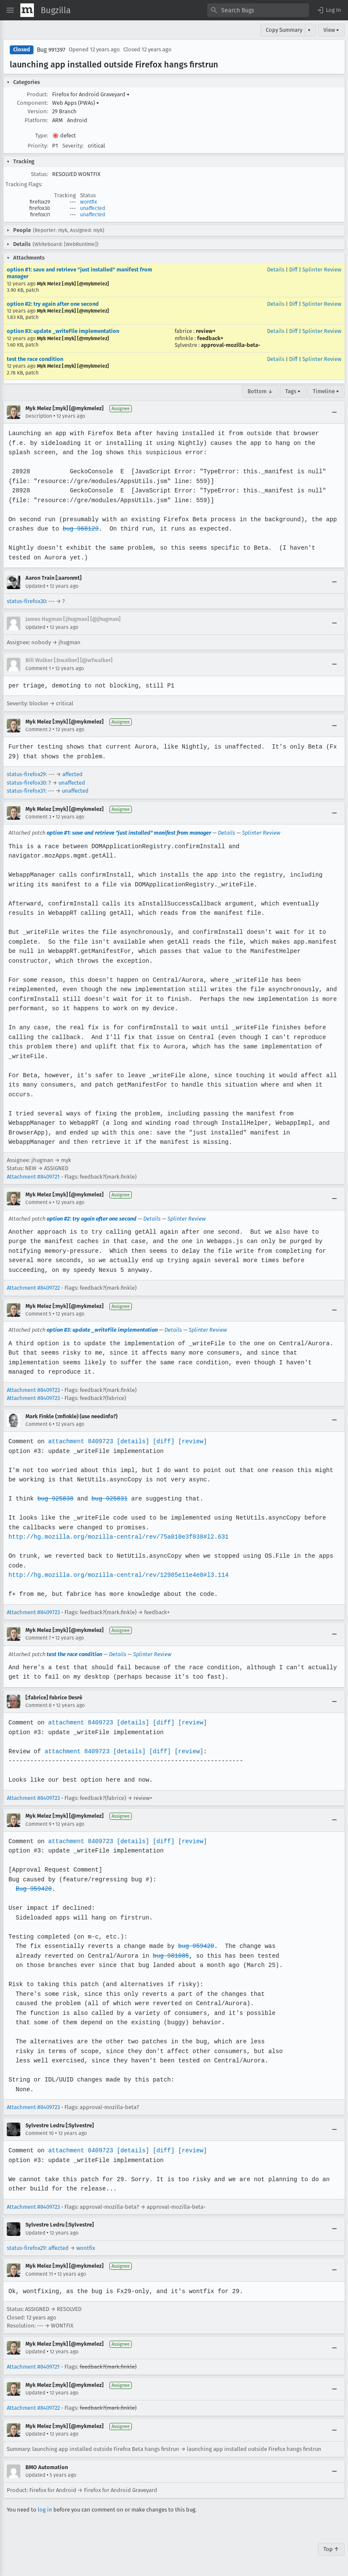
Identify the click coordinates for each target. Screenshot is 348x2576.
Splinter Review (321, 269)
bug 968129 (79, 529)
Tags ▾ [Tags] (293, 391)
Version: (38, 111)
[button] (328, 10)
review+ (206, 331)
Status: (39, 174)
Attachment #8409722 (33, 1288)
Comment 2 (38, 729)
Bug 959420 (33, 1889)
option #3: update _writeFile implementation (63, 331)
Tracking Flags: (24, 184)
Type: (41, 135)
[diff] (161, 1441)
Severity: (73, 145)
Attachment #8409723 (33, 1390)
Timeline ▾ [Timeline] (326, 391)
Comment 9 (38, 1824)
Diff (293, 269)
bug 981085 (169, 1956)
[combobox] (258, 10)
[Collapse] (334, 412)
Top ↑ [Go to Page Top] (331, 2549)
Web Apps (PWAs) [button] (75, 103)
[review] (189, 1441)
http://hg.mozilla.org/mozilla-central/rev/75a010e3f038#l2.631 (117, 1537)
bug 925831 (108, 1499)
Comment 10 (39, 2133)
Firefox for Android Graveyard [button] (91, 94)
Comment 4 (38, 1202)
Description (38, 416)
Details (275, 269)
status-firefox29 (26, 774)
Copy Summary (284, 30)
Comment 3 (38, 817)
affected (72, 774)
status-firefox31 (26, 791)
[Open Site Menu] (10, 10)
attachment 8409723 (79, 1441)
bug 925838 (54, 1499)
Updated (35, 586)
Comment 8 (38, 1705)
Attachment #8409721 (33, 1176)
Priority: (38, 145)
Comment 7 (38, 1638)
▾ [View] (309, 30)
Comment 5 (38, 1314)
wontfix (88, 202)
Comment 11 (39, 2274)
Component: (32, 103)
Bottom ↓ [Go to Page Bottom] (260, 391)
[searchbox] (258, 10)
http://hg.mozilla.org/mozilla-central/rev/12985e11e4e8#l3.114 (117, 1575)
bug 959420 (193, 1946)
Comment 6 (38, 1424)
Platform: (36, 120)
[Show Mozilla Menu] (27, 10)
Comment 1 (38, 668)
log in (45, 2509)
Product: (37, 94)
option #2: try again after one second (53, 304)
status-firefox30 (26, 601)
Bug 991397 (51, 49)
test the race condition (35, 359)
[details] (131, 1441)
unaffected (92, 208)
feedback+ (210, 338)
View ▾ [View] (331, 30)
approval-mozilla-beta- (230, 345)
